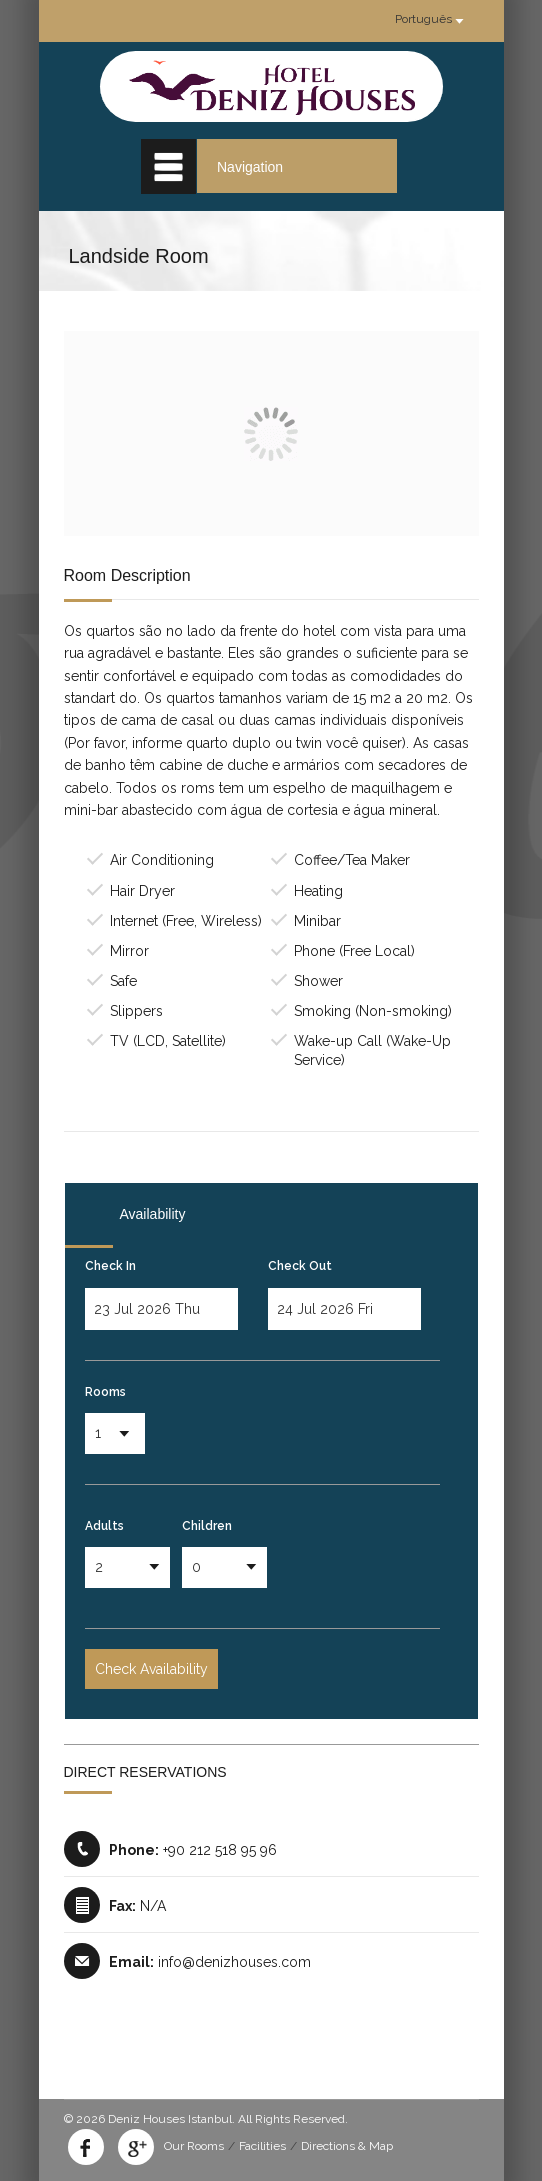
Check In (110, 1266)
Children (207, 1526)
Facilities (262, 2146)
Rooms (105, 1392)
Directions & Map (347, 2146)
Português (423, 19)
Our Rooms (194, 2146)
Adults (104, 1526)
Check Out (300, 1266)
